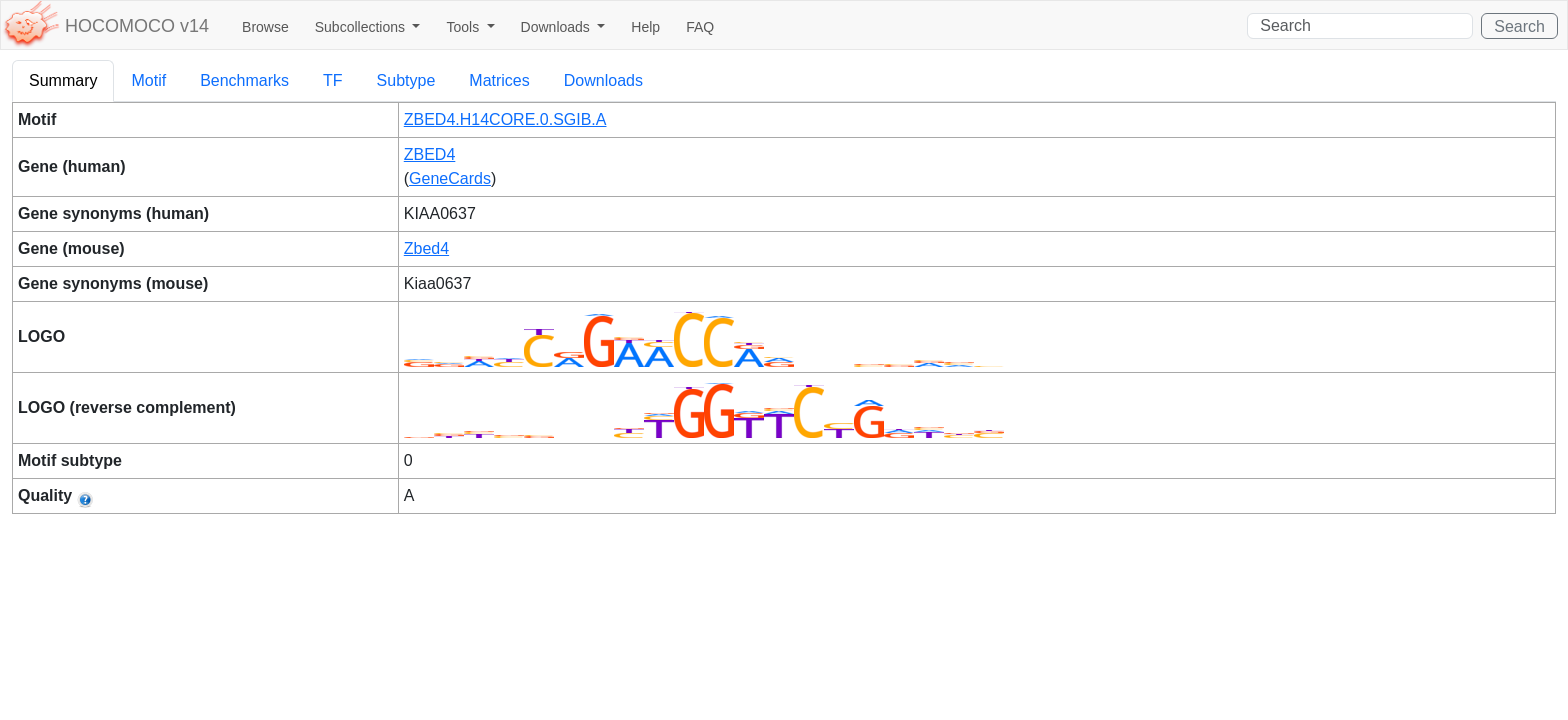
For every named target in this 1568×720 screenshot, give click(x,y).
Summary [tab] (63, 80)
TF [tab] (333, 80)
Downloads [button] (557, 27)
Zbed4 (426, 248)
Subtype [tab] (406, 80)
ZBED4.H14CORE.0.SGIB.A (505, 119)
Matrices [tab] (499, 80)
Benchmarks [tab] (244, 80)
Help (645, 27)
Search (1519, 26)
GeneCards (450, 178)
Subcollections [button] (362, 27)
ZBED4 (430, 154)
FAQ (700, 27)
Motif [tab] (148, 80)
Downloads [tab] (603, 80)
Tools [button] (464, 27)
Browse (265, 27)
